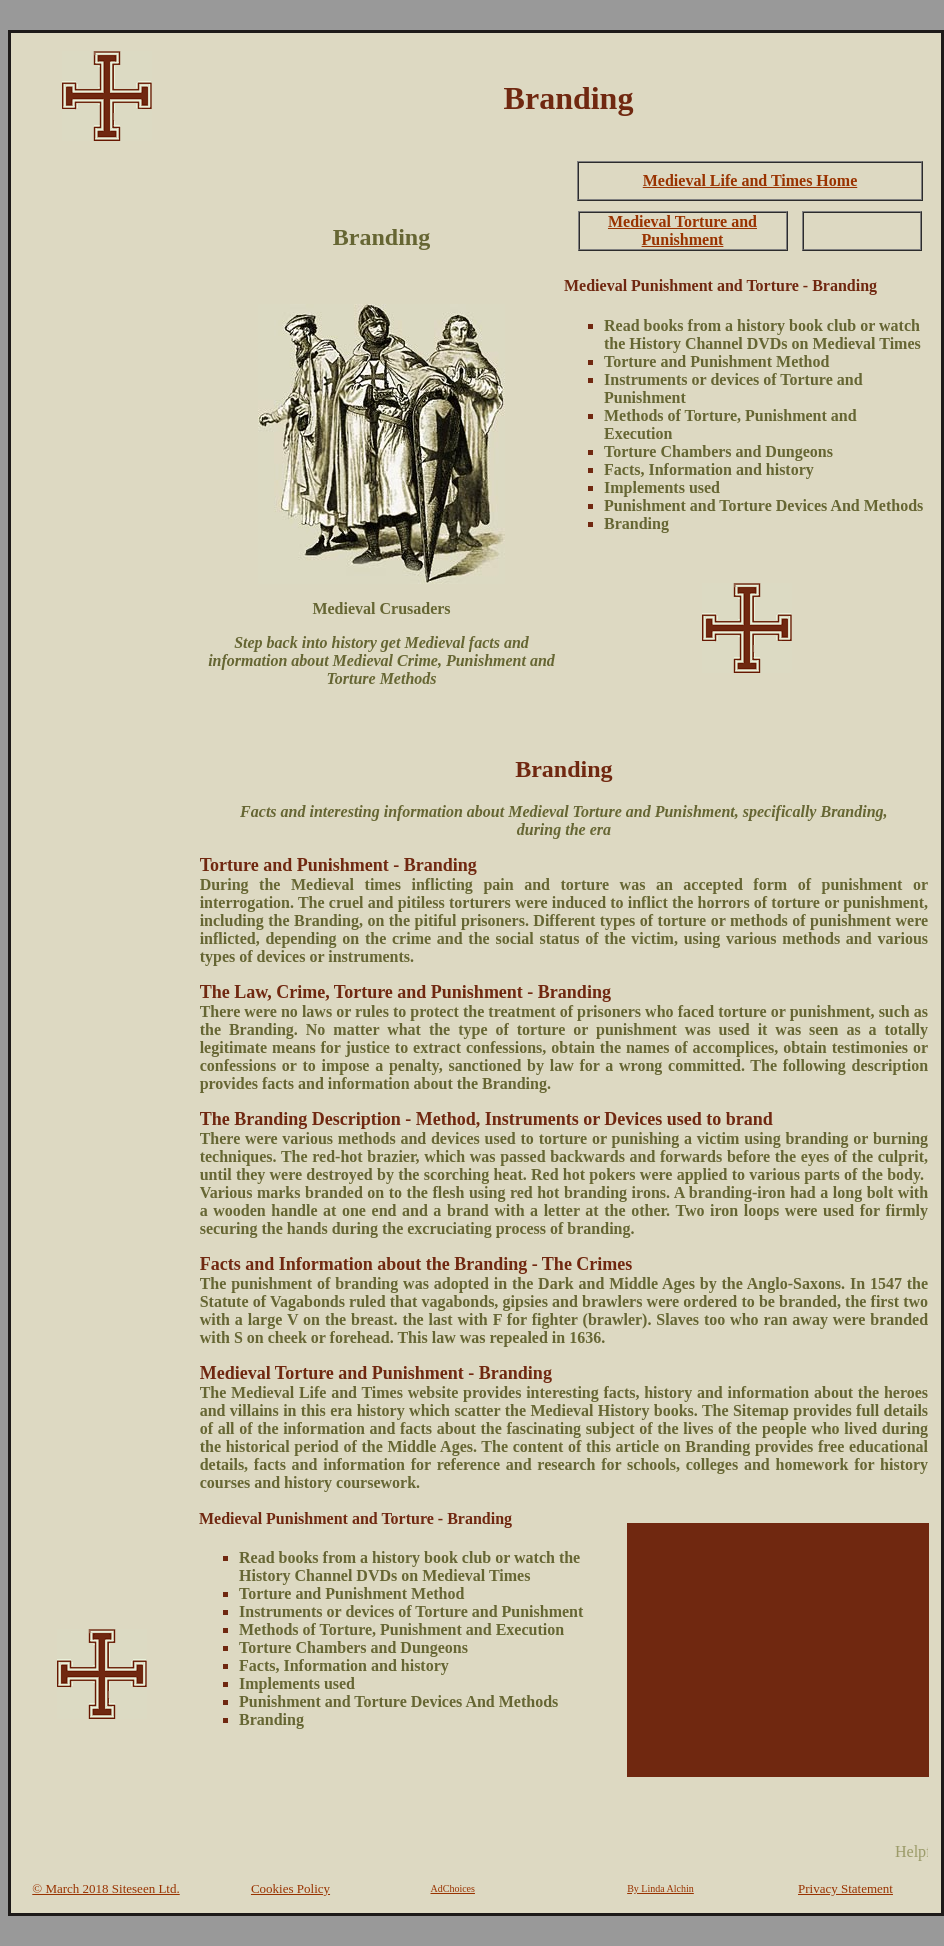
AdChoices (453, 1888)
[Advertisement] (102, 456)
